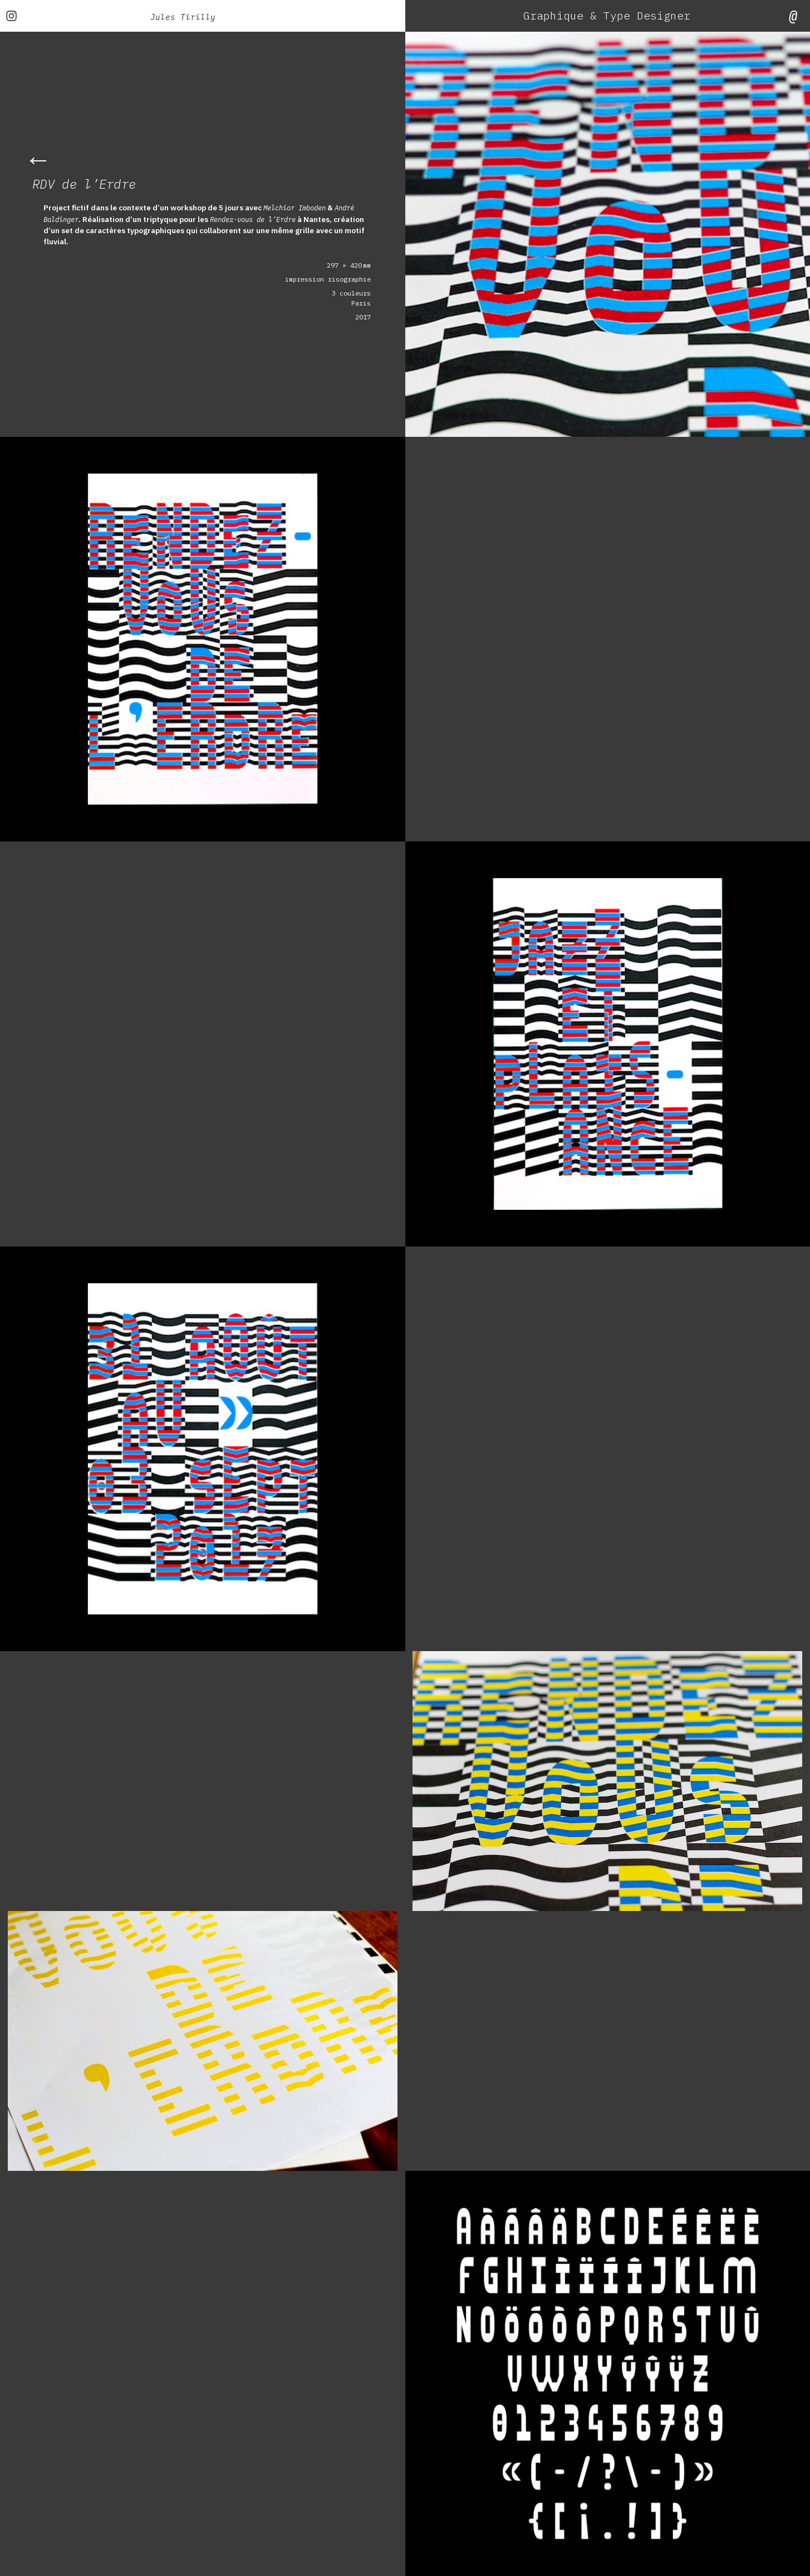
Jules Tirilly (182, 16)
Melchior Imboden (299, 208)
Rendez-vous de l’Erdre (264, 219)
